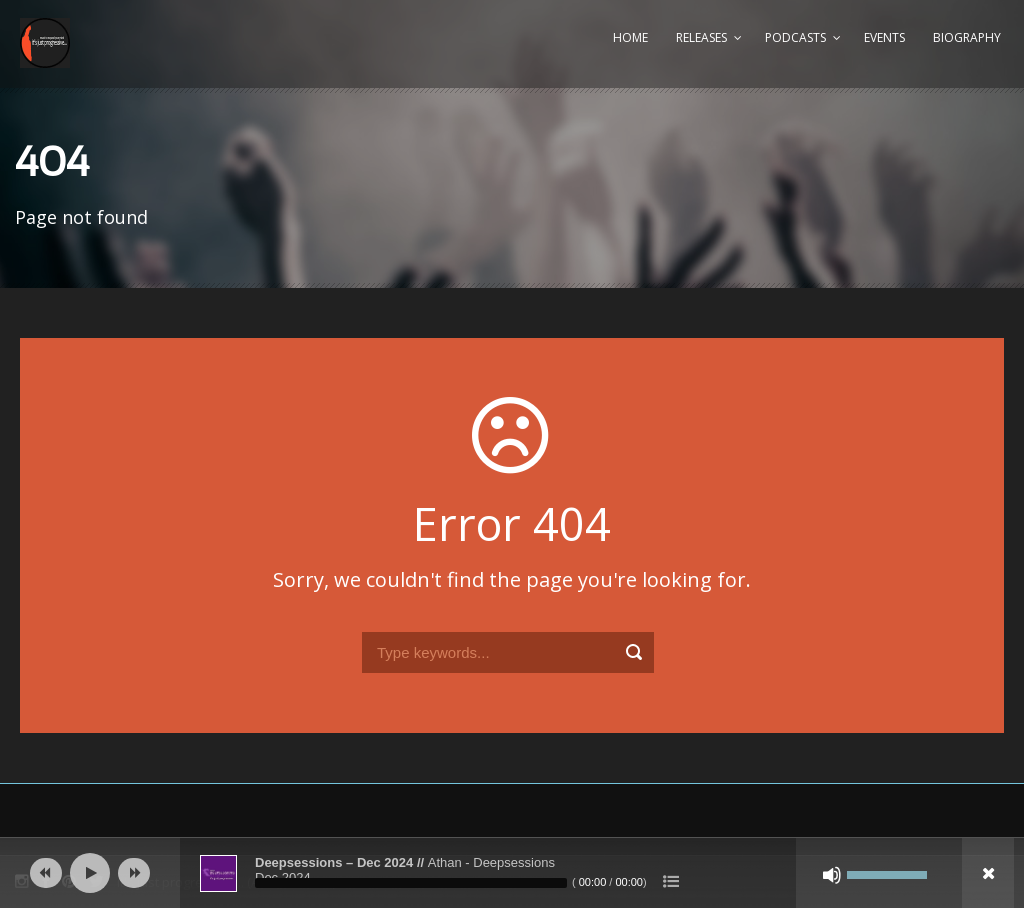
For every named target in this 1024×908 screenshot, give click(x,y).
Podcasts (795, 37)
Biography (967, 37)
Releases (701, 37)
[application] (512, 873)
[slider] (411, 883)
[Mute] (832, 875)
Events (884, 37)
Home (630, 37)
